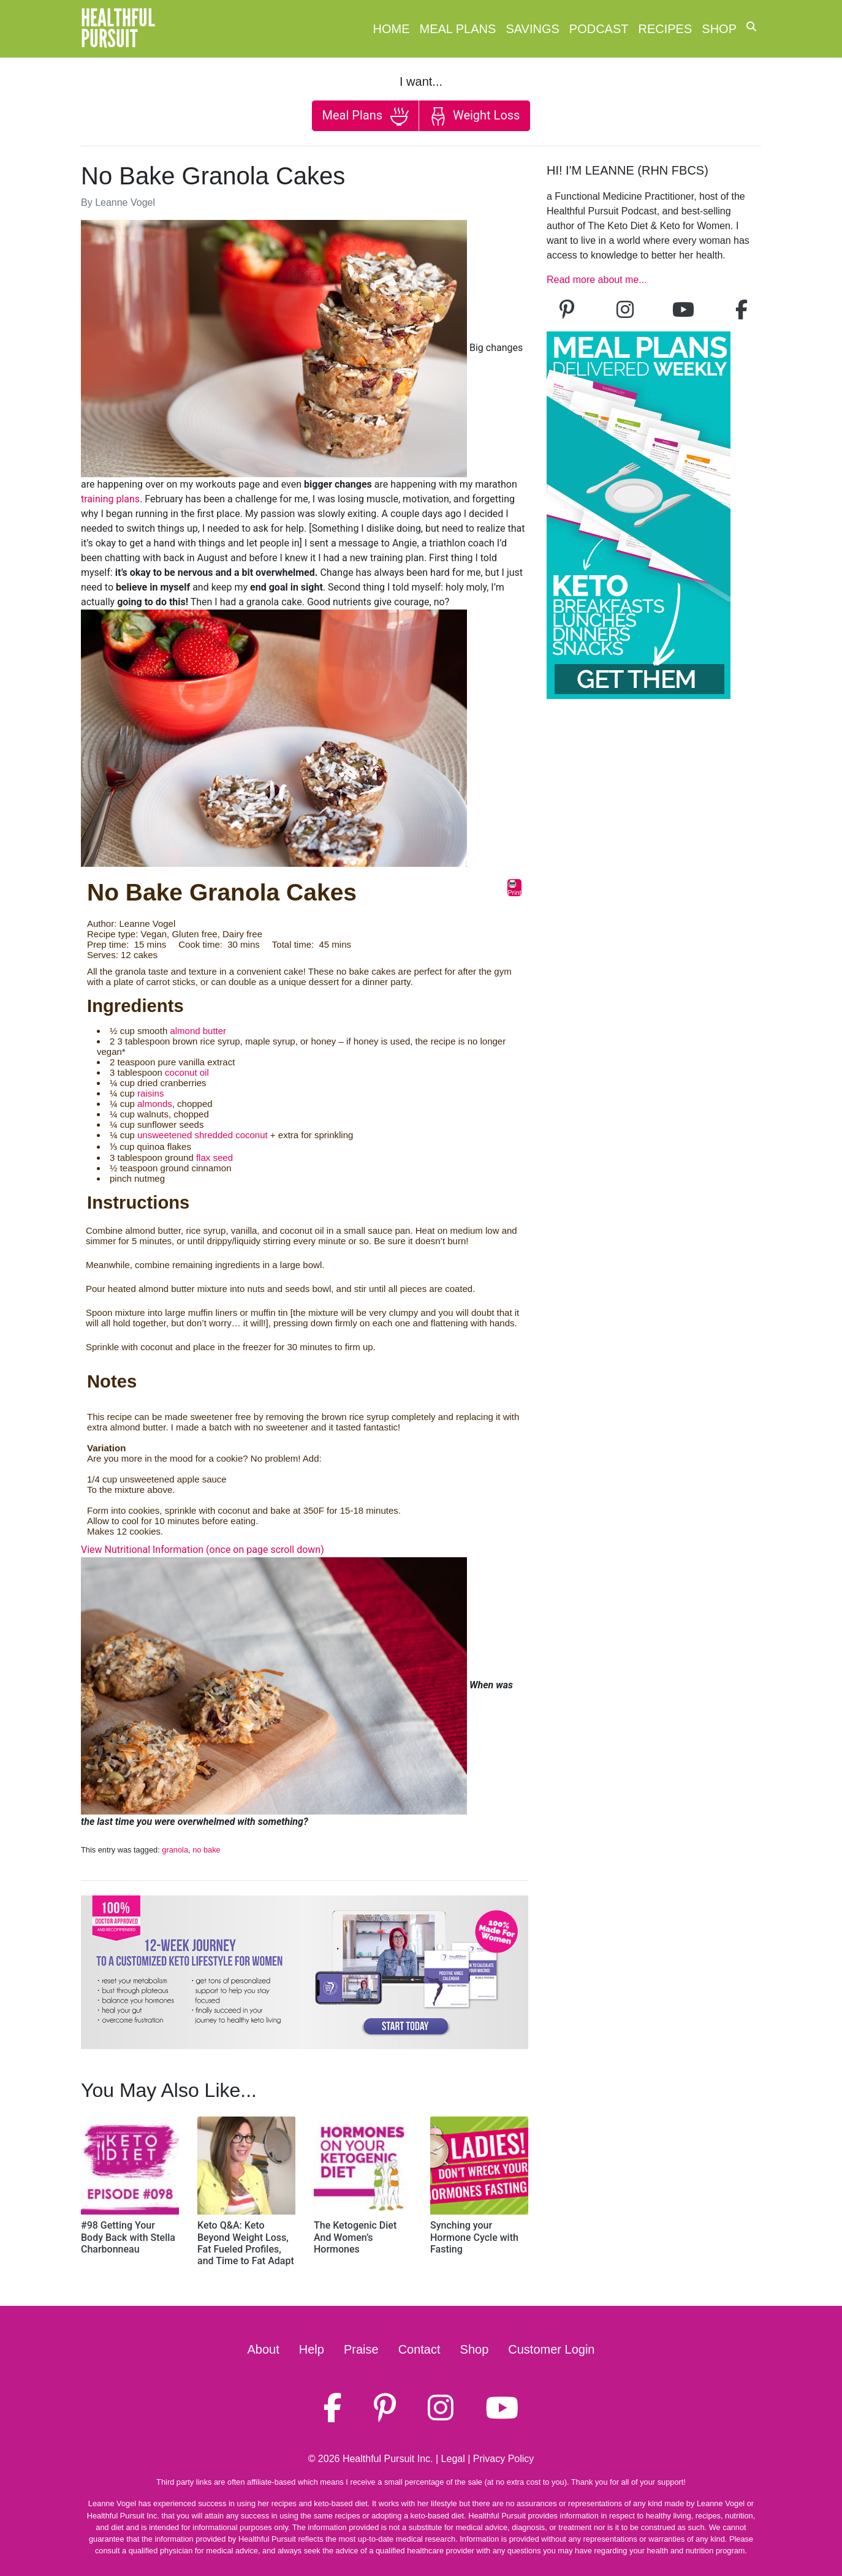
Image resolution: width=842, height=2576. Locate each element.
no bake (206, 1849)
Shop (719, 29)
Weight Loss (474, 116)
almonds (154, 1103)
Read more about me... (597, 279)
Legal (453, 2458)
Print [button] (514, 887)
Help (311, 2349)
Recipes (665, 29)
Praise (361, 2349)
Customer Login (551, 2349)
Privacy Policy (503, 2458)
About (263, 2349)
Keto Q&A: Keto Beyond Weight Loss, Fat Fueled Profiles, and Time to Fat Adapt (245, 2243)
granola (175, 1849)
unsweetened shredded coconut (202, 1135)
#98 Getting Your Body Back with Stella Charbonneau (128, 2236)
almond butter (198, 1030)
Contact (419, 2349)
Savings (532, 29)
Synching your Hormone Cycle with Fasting (474, 2236)
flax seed (214, 1157)
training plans (110, 499)
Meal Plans (458, 29)
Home (391, 29)
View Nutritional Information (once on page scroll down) (202, 1549)
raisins (150, 1093)
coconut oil (187, 1072)
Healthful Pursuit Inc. (388, 2458)
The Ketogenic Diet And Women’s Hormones (355, 2236)
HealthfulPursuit (118, 29)
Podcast (599, 29)
